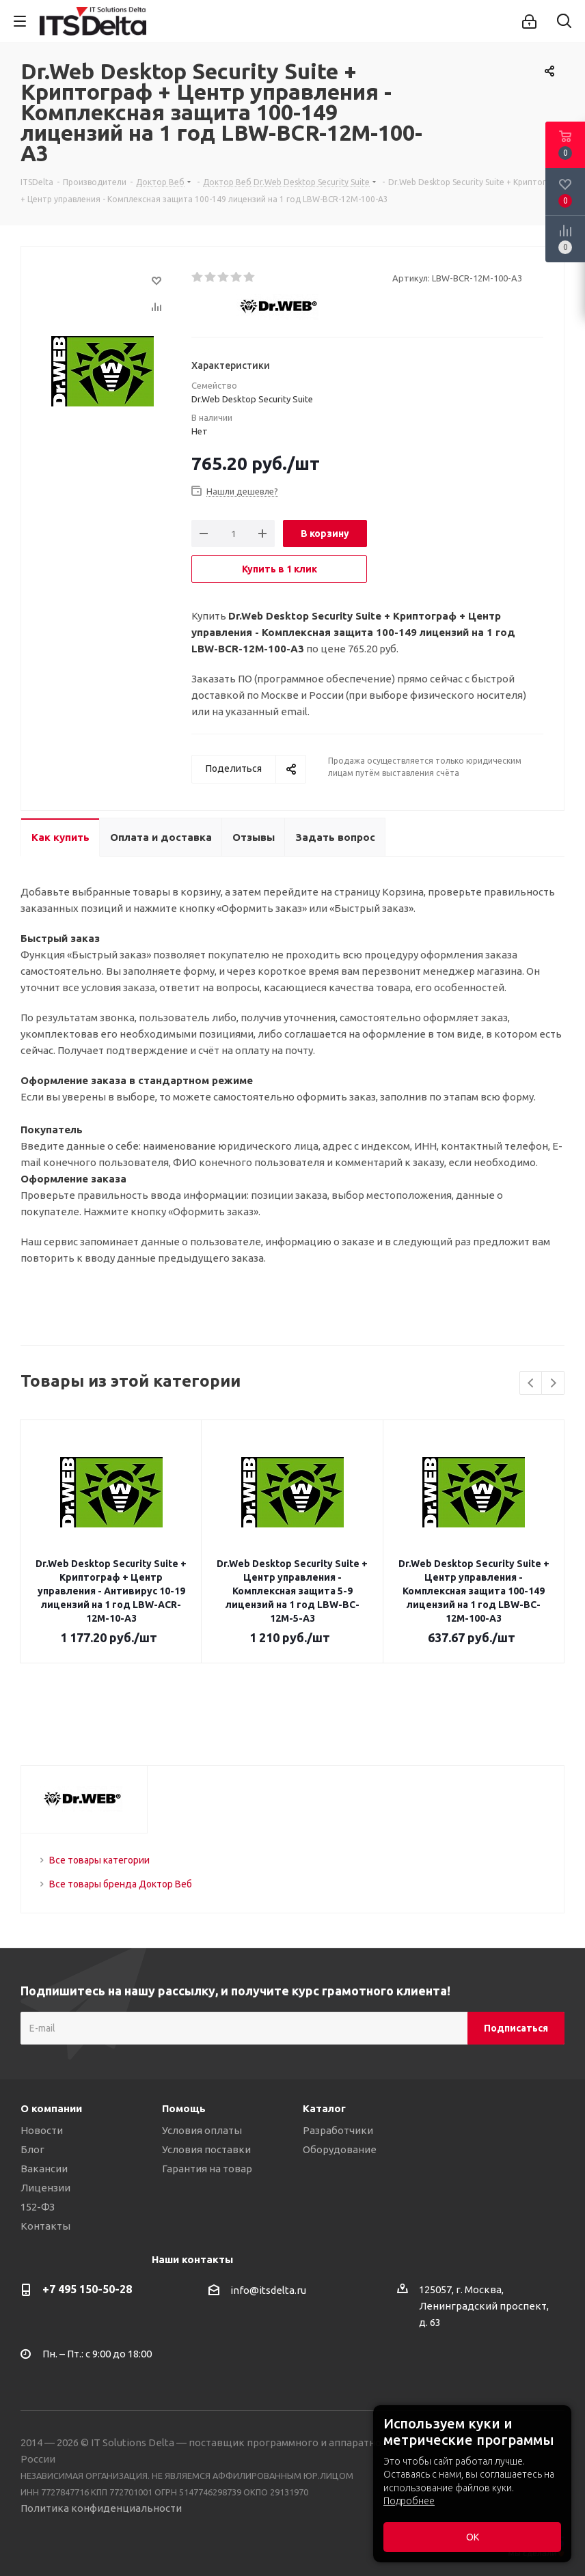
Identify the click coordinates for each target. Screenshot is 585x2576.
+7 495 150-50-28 (87, 2289)
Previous (531, 1384)
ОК (472, 2537)
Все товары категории (99, 1860)
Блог (32, 2149)
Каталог (324, 2108)
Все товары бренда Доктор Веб (120, 1884)
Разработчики (338, 2130)
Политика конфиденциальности (101, 2508)
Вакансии (44, 2168)
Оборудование (340, 2149)
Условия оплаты (202, 2130)
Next (553, 1384)
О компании (51, 2108)
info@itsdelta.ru (268, 2291)
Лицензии (45, 2187)
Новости (42, 2130)
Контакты (45, 2226)
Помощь (184, 2108)
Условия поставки (206, 2149)
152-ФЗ (38, 2207)
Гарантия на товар (207, 2168)
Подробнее (409, 2500)
